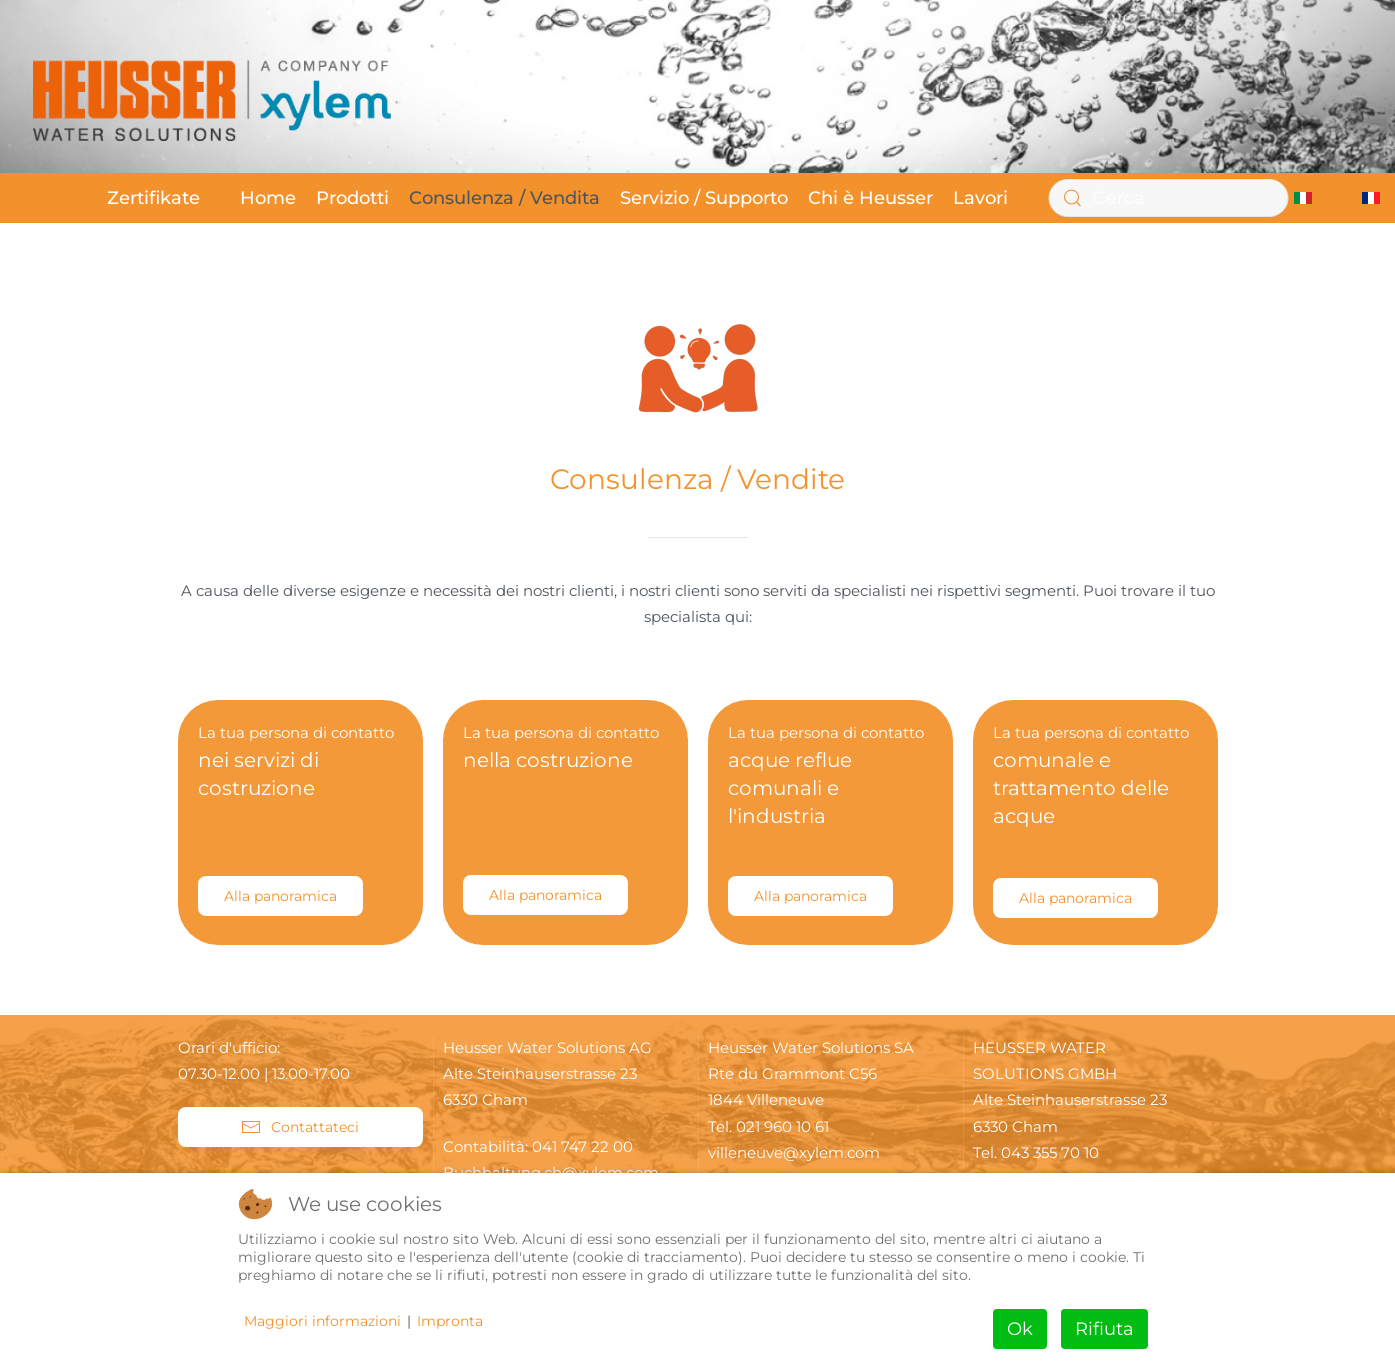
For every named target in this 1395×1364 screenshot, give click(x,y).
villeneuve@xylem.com (794, 1152)
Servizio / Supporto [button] (704, 198)
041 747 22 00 (582, 1146)
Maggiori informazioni (322, 1321)
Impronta (450, 1321)
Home (268, 198)
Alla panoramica (280, 896)
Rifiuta (1104, 1329)
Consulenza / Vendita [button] (504, 198)
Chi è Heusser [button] (870, 198)
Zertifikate (153, 198)
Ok (1020, 1329)
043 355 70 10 (1050, 1152)
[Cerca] (1168, 198)
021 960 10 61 (782, 1126)
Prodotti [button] (352, 198)
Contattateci (300, 1127)
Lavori (980, 198)
